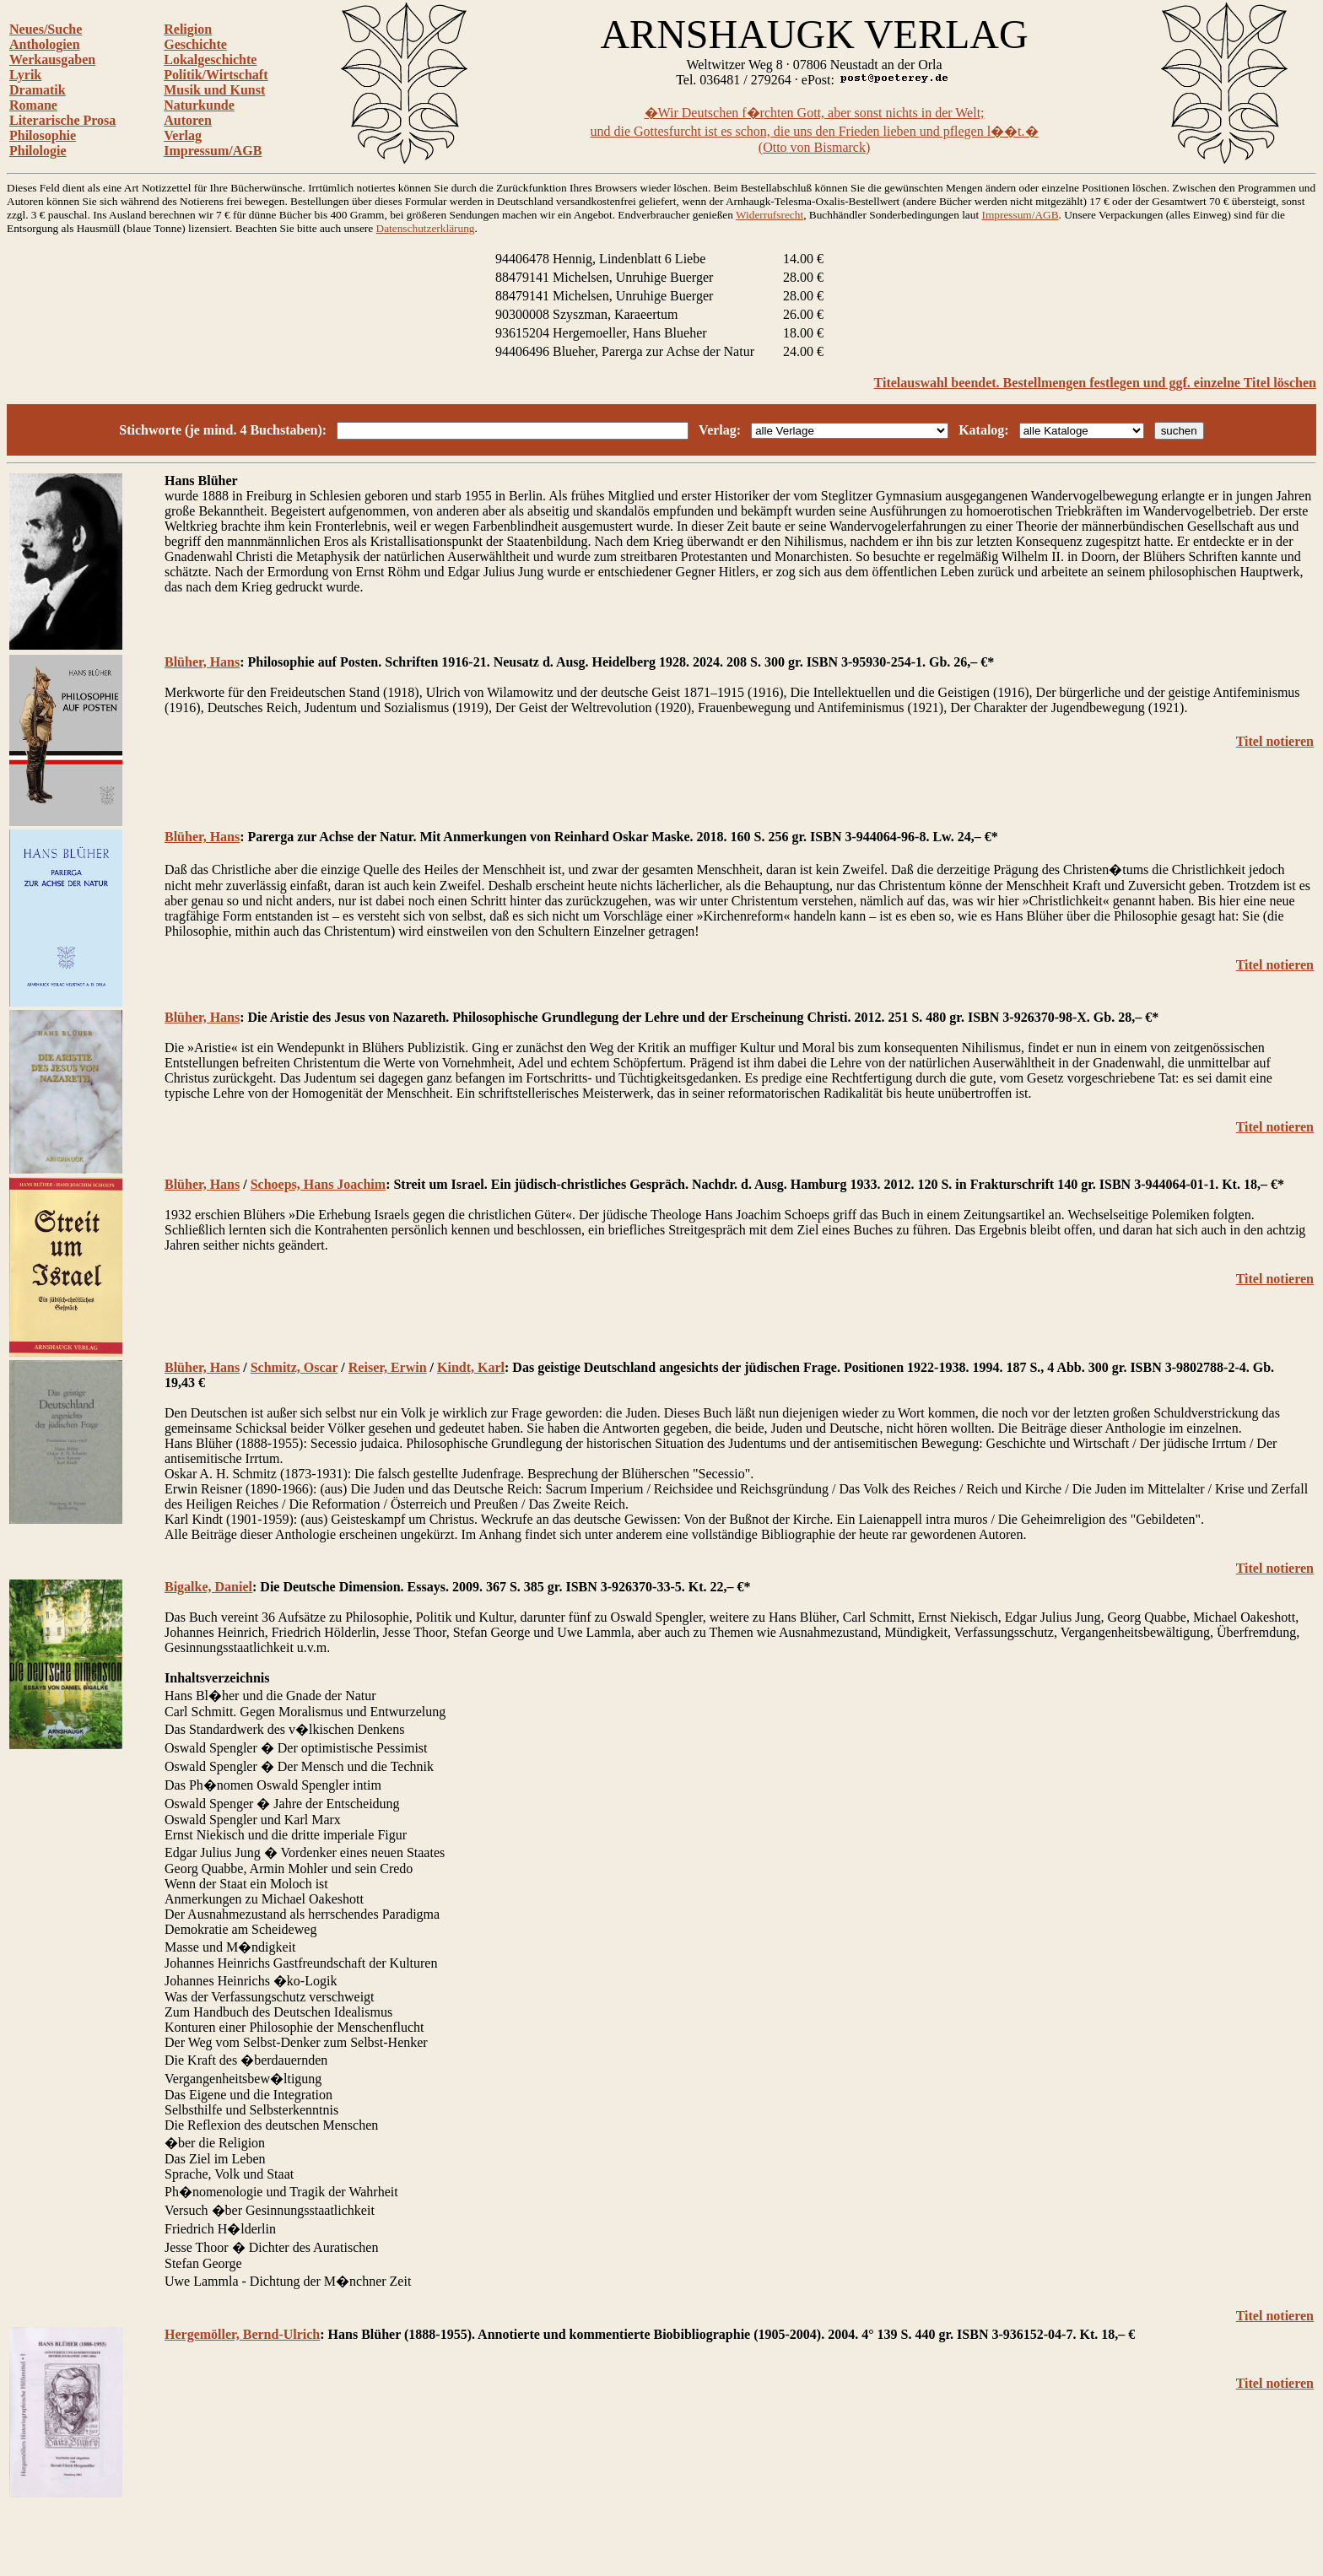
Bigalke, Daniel (208, 1587)
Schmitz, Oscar (294, 1367)
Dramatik (37, 90)
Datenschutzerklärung (425, 228)
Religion (188, 29)
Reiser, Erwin (387, 1367)
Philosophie (42, 135)
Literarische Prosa (62, 120)
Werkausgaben (52, 59)
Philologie (38, 150)
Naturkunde (199, 105)
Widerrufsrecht (769, 214)
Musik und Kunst (214, 90)
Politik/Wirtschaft (215, 75)
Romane (33, 105)
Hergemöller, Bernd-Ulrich (242, 2334)
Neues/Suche (45, 29)
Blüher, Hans (202, 662)
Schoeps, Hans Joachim (318, 1184)
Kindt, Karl (471, 1367)
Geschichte (195, 44)
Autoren (188, 120)
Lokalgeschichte (210, 59)
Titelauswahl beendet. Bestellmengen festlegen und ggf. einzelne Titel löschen (1095, 382)
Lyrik (25, 75)
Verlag (183, 135)
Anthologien (44, 44)
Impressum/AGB (213, 150)
